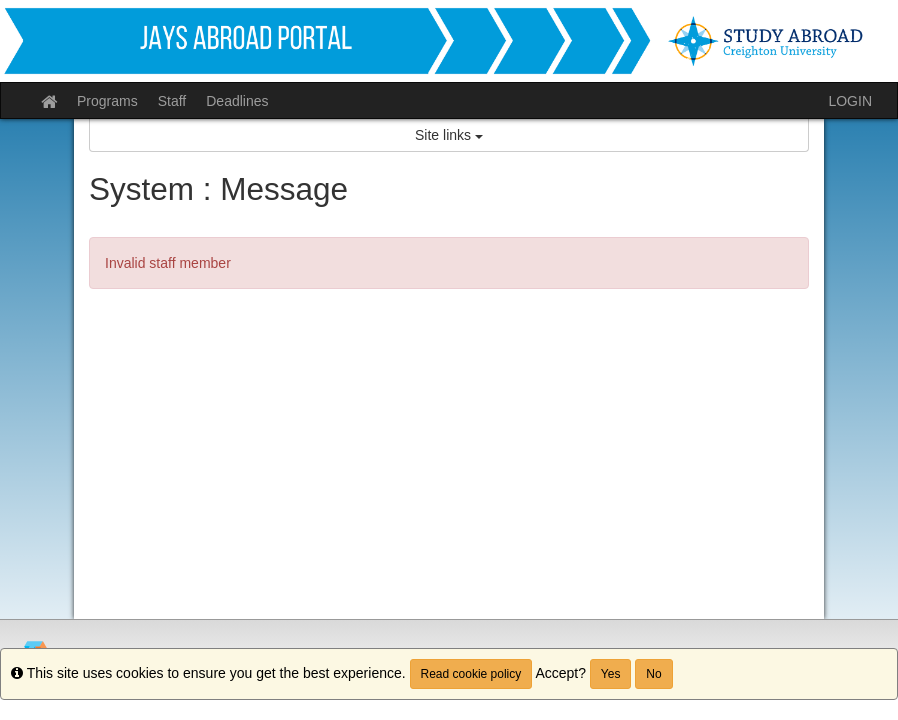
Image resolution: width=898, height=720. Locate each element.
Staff (172, 101)
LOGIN (850, 101)
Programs (107, 101)
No (653, 674)
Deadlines (237, 101)
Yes (611, 674)
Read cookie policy (471, 674)
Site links (449, 135)
